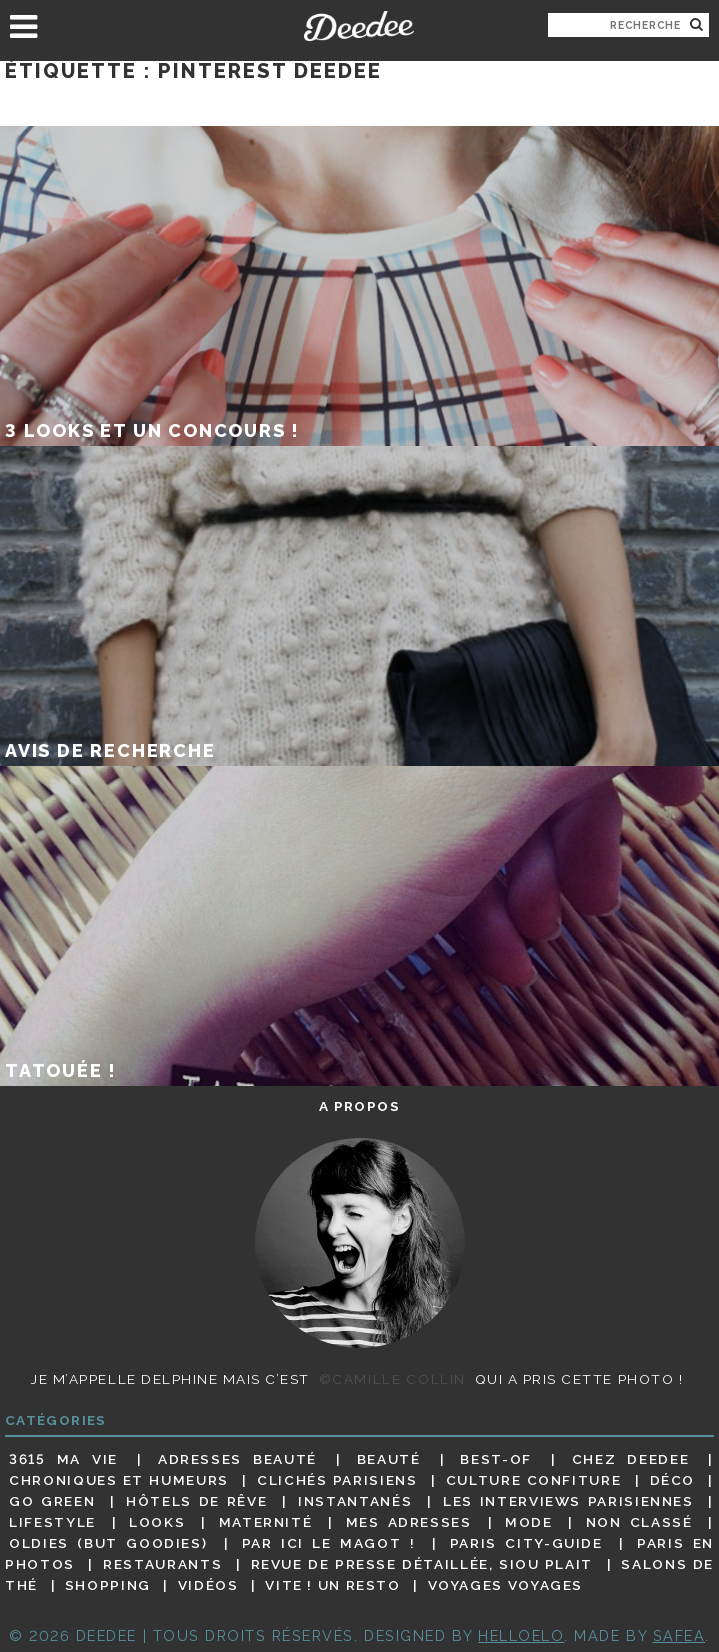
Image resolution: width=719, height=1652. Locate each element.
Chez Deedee (630, 1459)
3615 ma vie (63, 1459)
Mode (529, 1522)
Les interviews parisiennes (568, 1501)
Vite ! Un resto (332, 1585)
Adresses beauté (237, 1459)
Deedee (360, 26)
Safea (679, 1635)
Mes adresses (409, 1522)
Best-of (495, 1459)
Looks (157, 1522)
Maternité (266, 1522)
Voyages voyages (505, 1585)
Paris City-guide (526, 1543)
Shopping (108, 1585)
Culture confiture (533, 1480)
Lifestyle (52, 1522)
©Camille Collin (392, 1379)
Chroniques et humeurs (119, 1480)
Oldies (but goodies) (108, 1543)
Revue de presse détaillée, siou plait (422, 1564)
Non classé (639, 1522)
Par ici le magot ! (329, 1543)
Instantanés (355, 1501)
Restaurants (162, 1564)
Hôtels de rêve (196, 1501)
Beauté (389, 1459)
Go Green (52, 1501)
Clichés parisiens (337, 1480)
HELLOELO (521, 1635)
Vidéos (208, 1585)
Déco (673, 1480)
